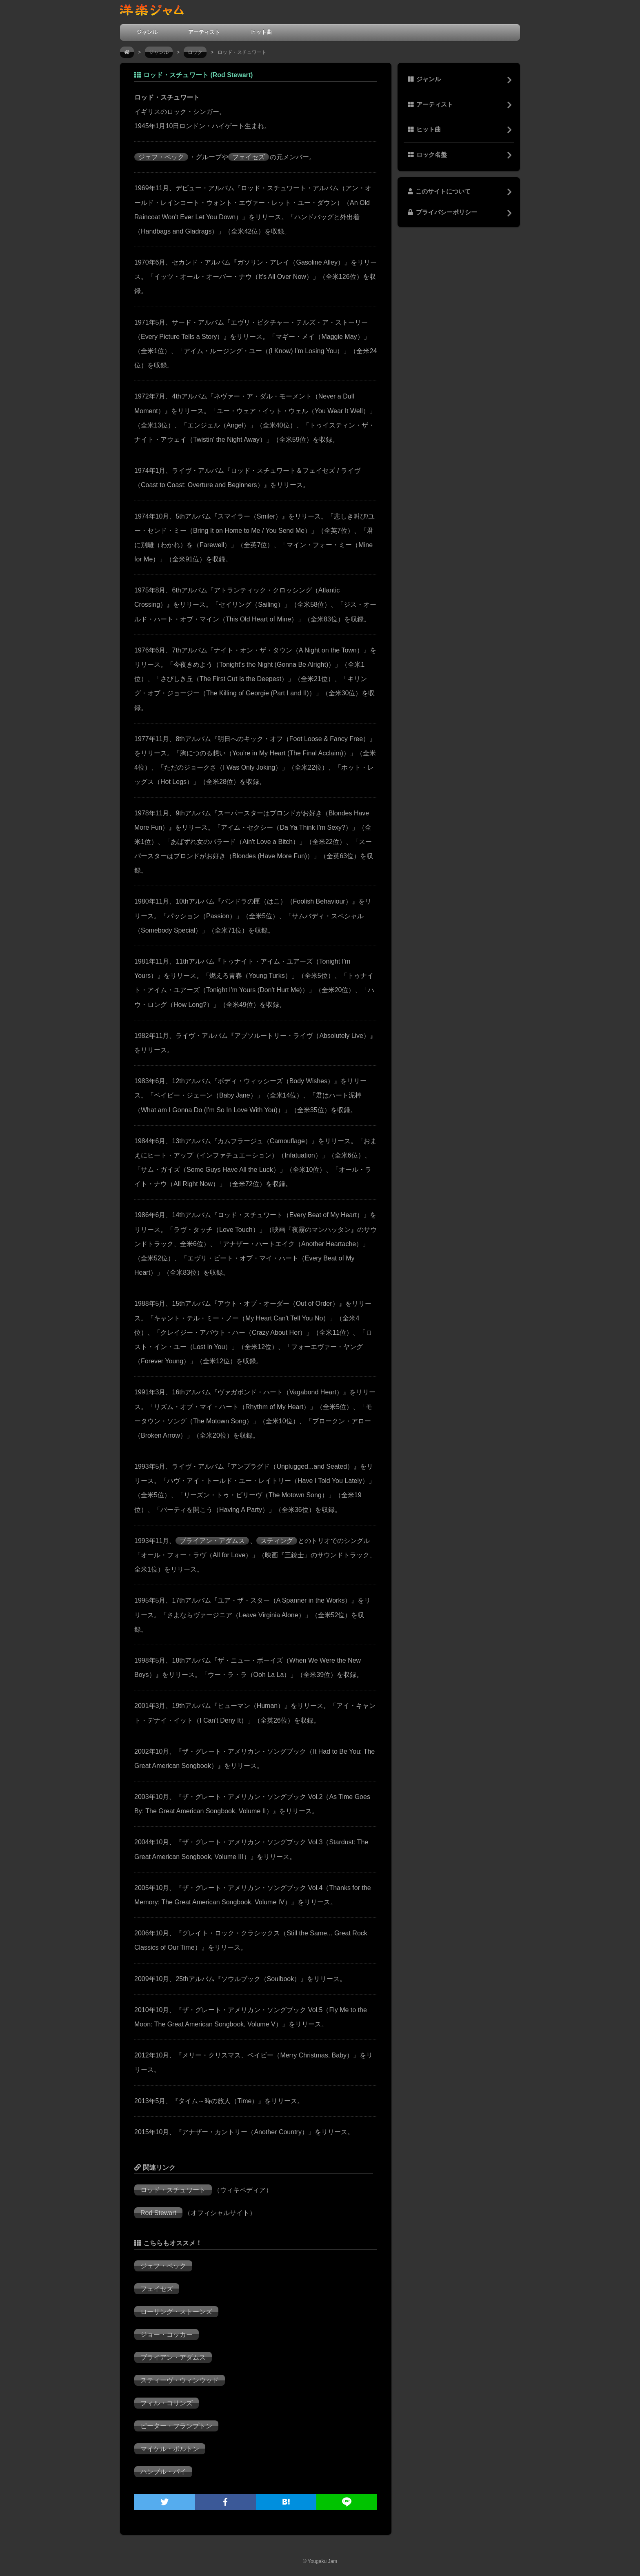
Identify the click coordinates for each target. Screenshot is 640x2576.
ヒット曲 (261, 32)
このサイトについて (439, 191)
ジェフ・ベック (161, 157)
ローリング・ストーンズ (176, 2311)
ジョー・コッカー (166, 2334)
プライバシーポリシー (442, 212)
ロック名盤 (427, 154)
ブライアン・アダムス (212, 1540)
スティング (276, 1540)
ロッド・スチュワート (173, 2189)
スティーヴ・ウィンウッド (179, 2380)
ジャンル (147, 32)
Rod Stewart (158, 2212)
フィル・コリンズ (166, 2403)
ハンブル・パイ (163, 2471)
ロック (195, 52)
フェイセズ (248, 157)
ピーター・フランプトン (176, 2425)
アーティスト (204, 32)
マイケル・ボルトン (169, 2448)
